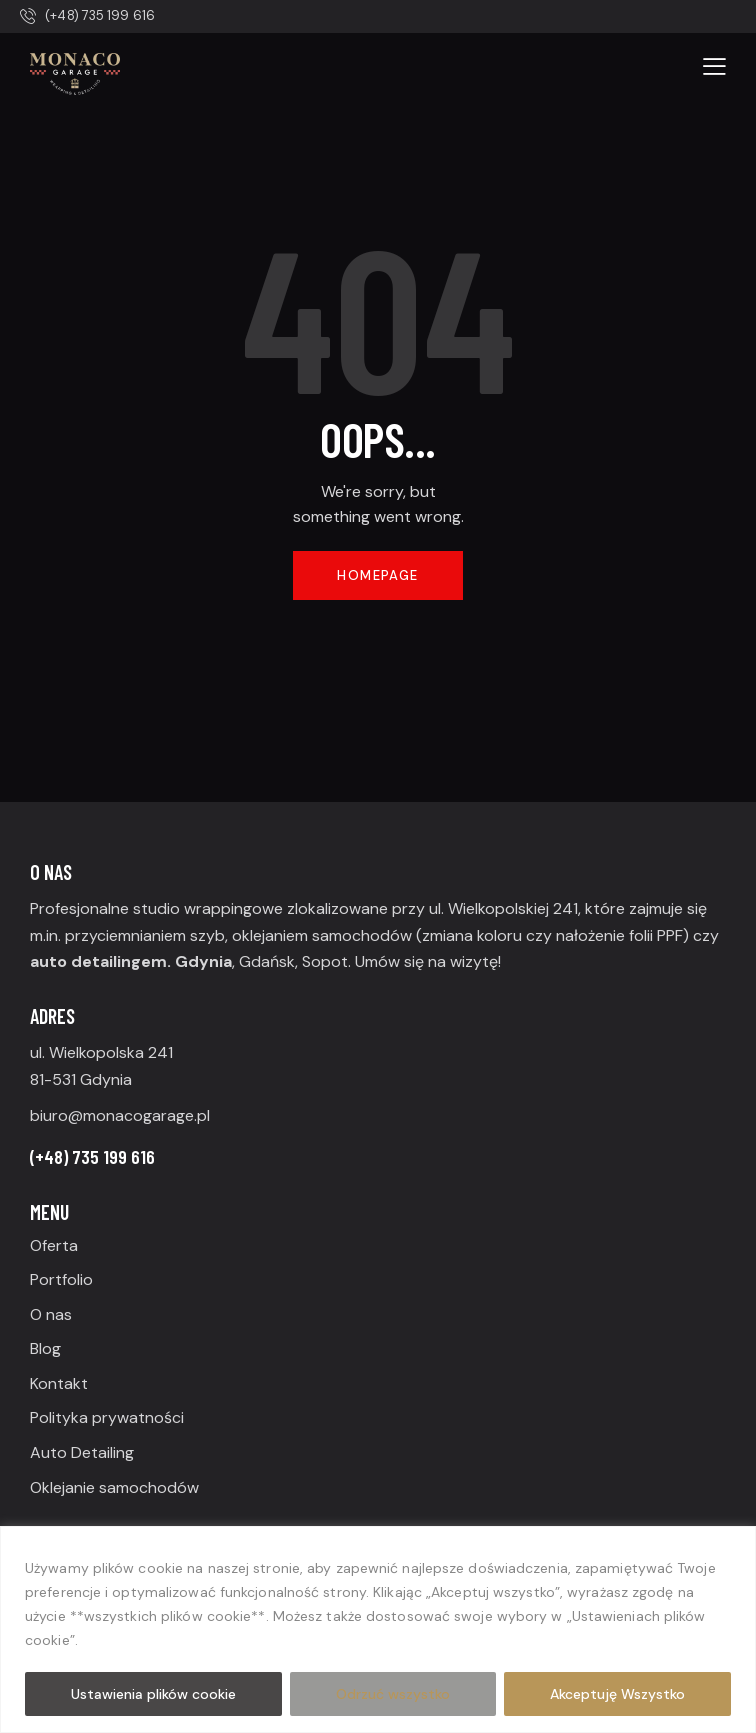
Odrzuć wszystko (393, 1694)
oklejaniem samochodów (322, 935)
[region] (378, 1629)
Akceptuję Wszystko (617, 1694)
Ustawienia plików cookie (153, 1694)
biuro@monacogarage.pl (120, 1115)
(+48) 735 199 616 (92, 1156)
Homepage (377, 575)
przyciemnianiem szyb (145, 935)
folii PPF (656, 935)
